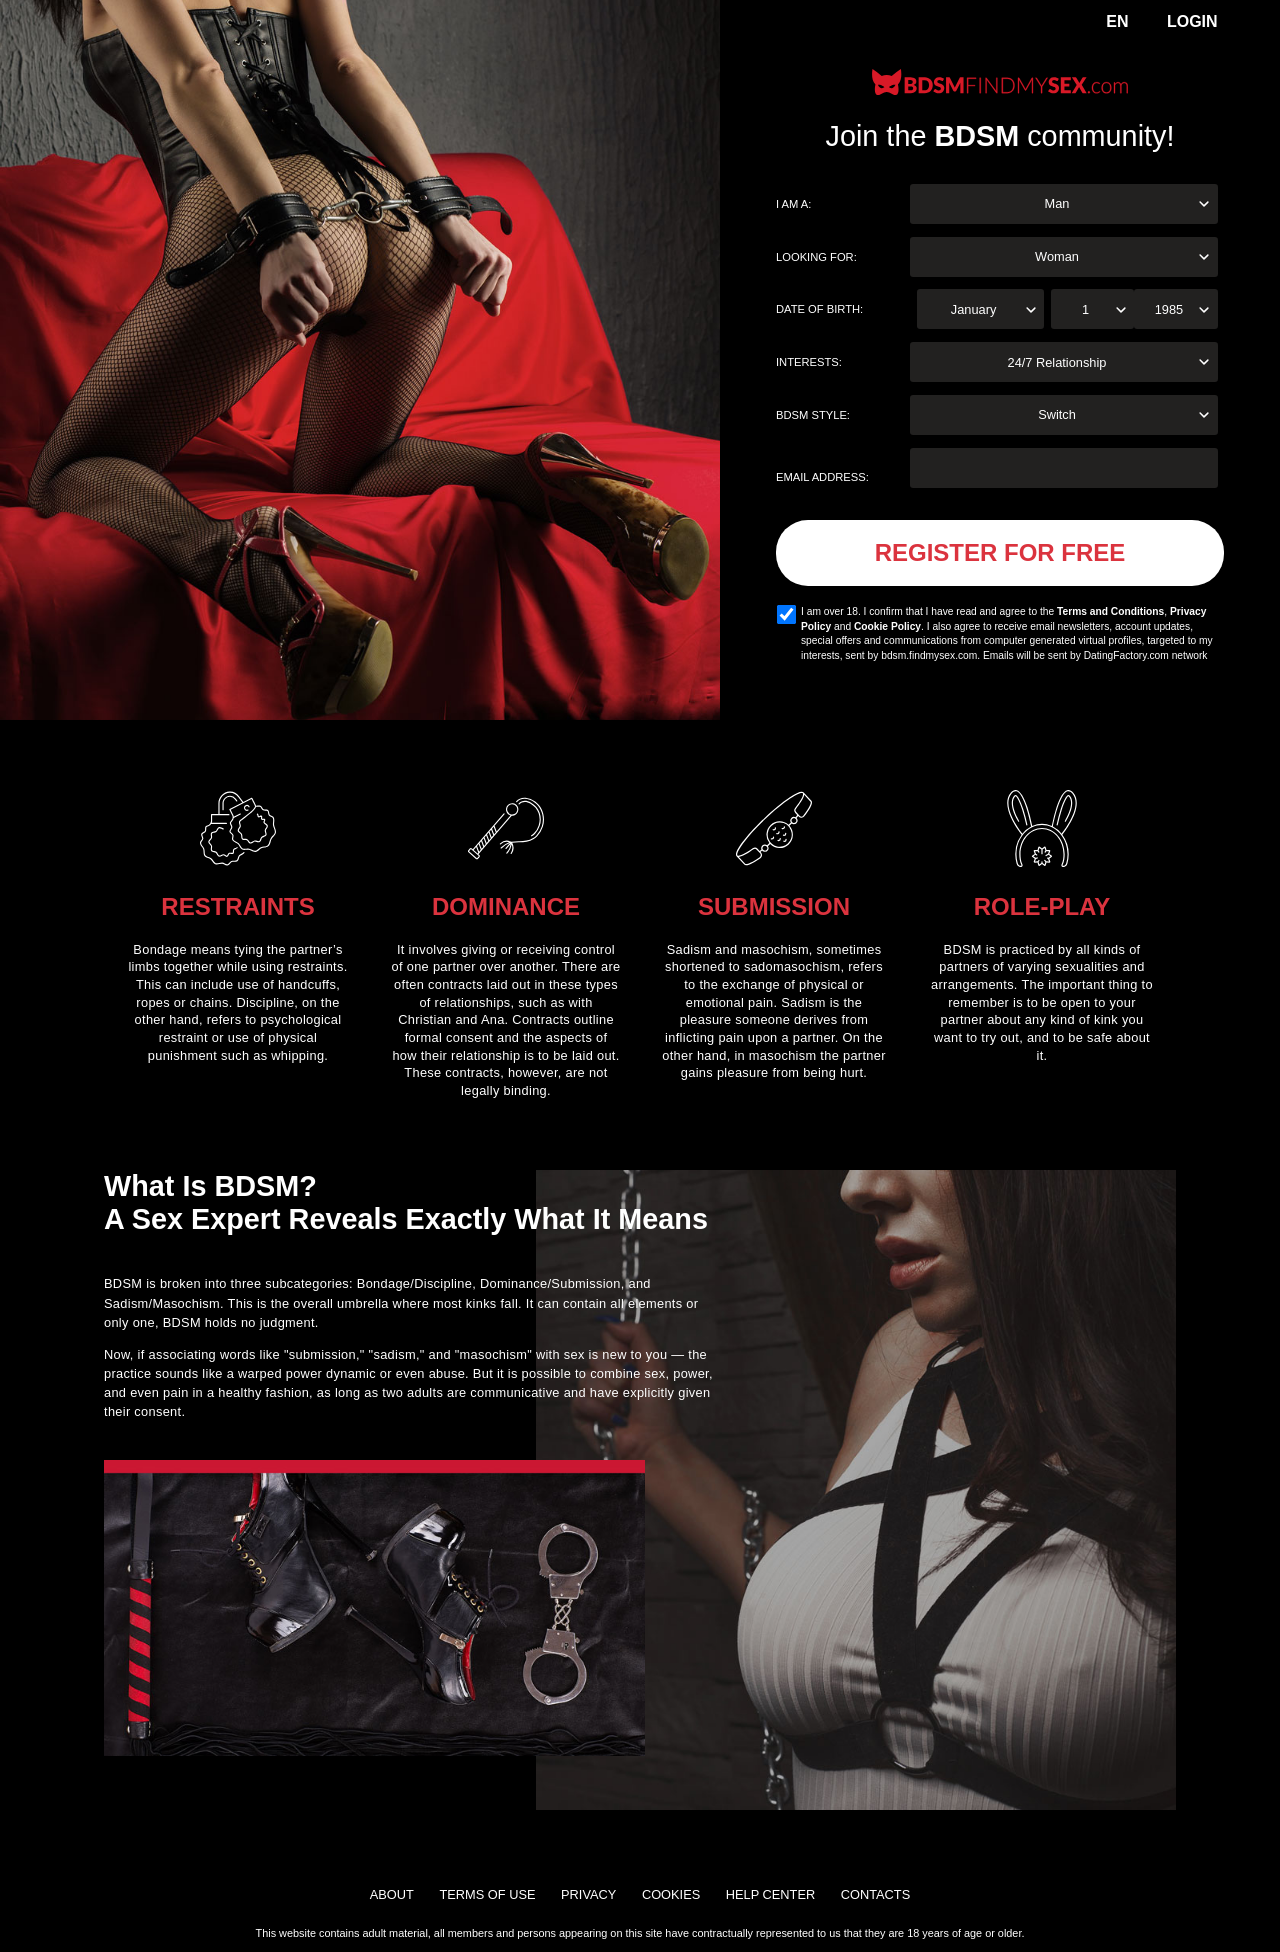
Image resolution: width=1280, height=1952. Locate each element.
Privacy (588, 1894)
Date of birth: (819, 309)
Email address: (822, 477)
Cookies (671, 1894)
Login (1192, 21)
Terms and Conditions (1110, 611)
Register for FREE (1000, 552)
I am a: (793, 204)
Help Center (770, 1894)
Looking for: (816, 257)
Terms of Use (487, 1894)
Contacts (875, 1894)
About (392, 1894)
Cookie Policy (887, 626)
